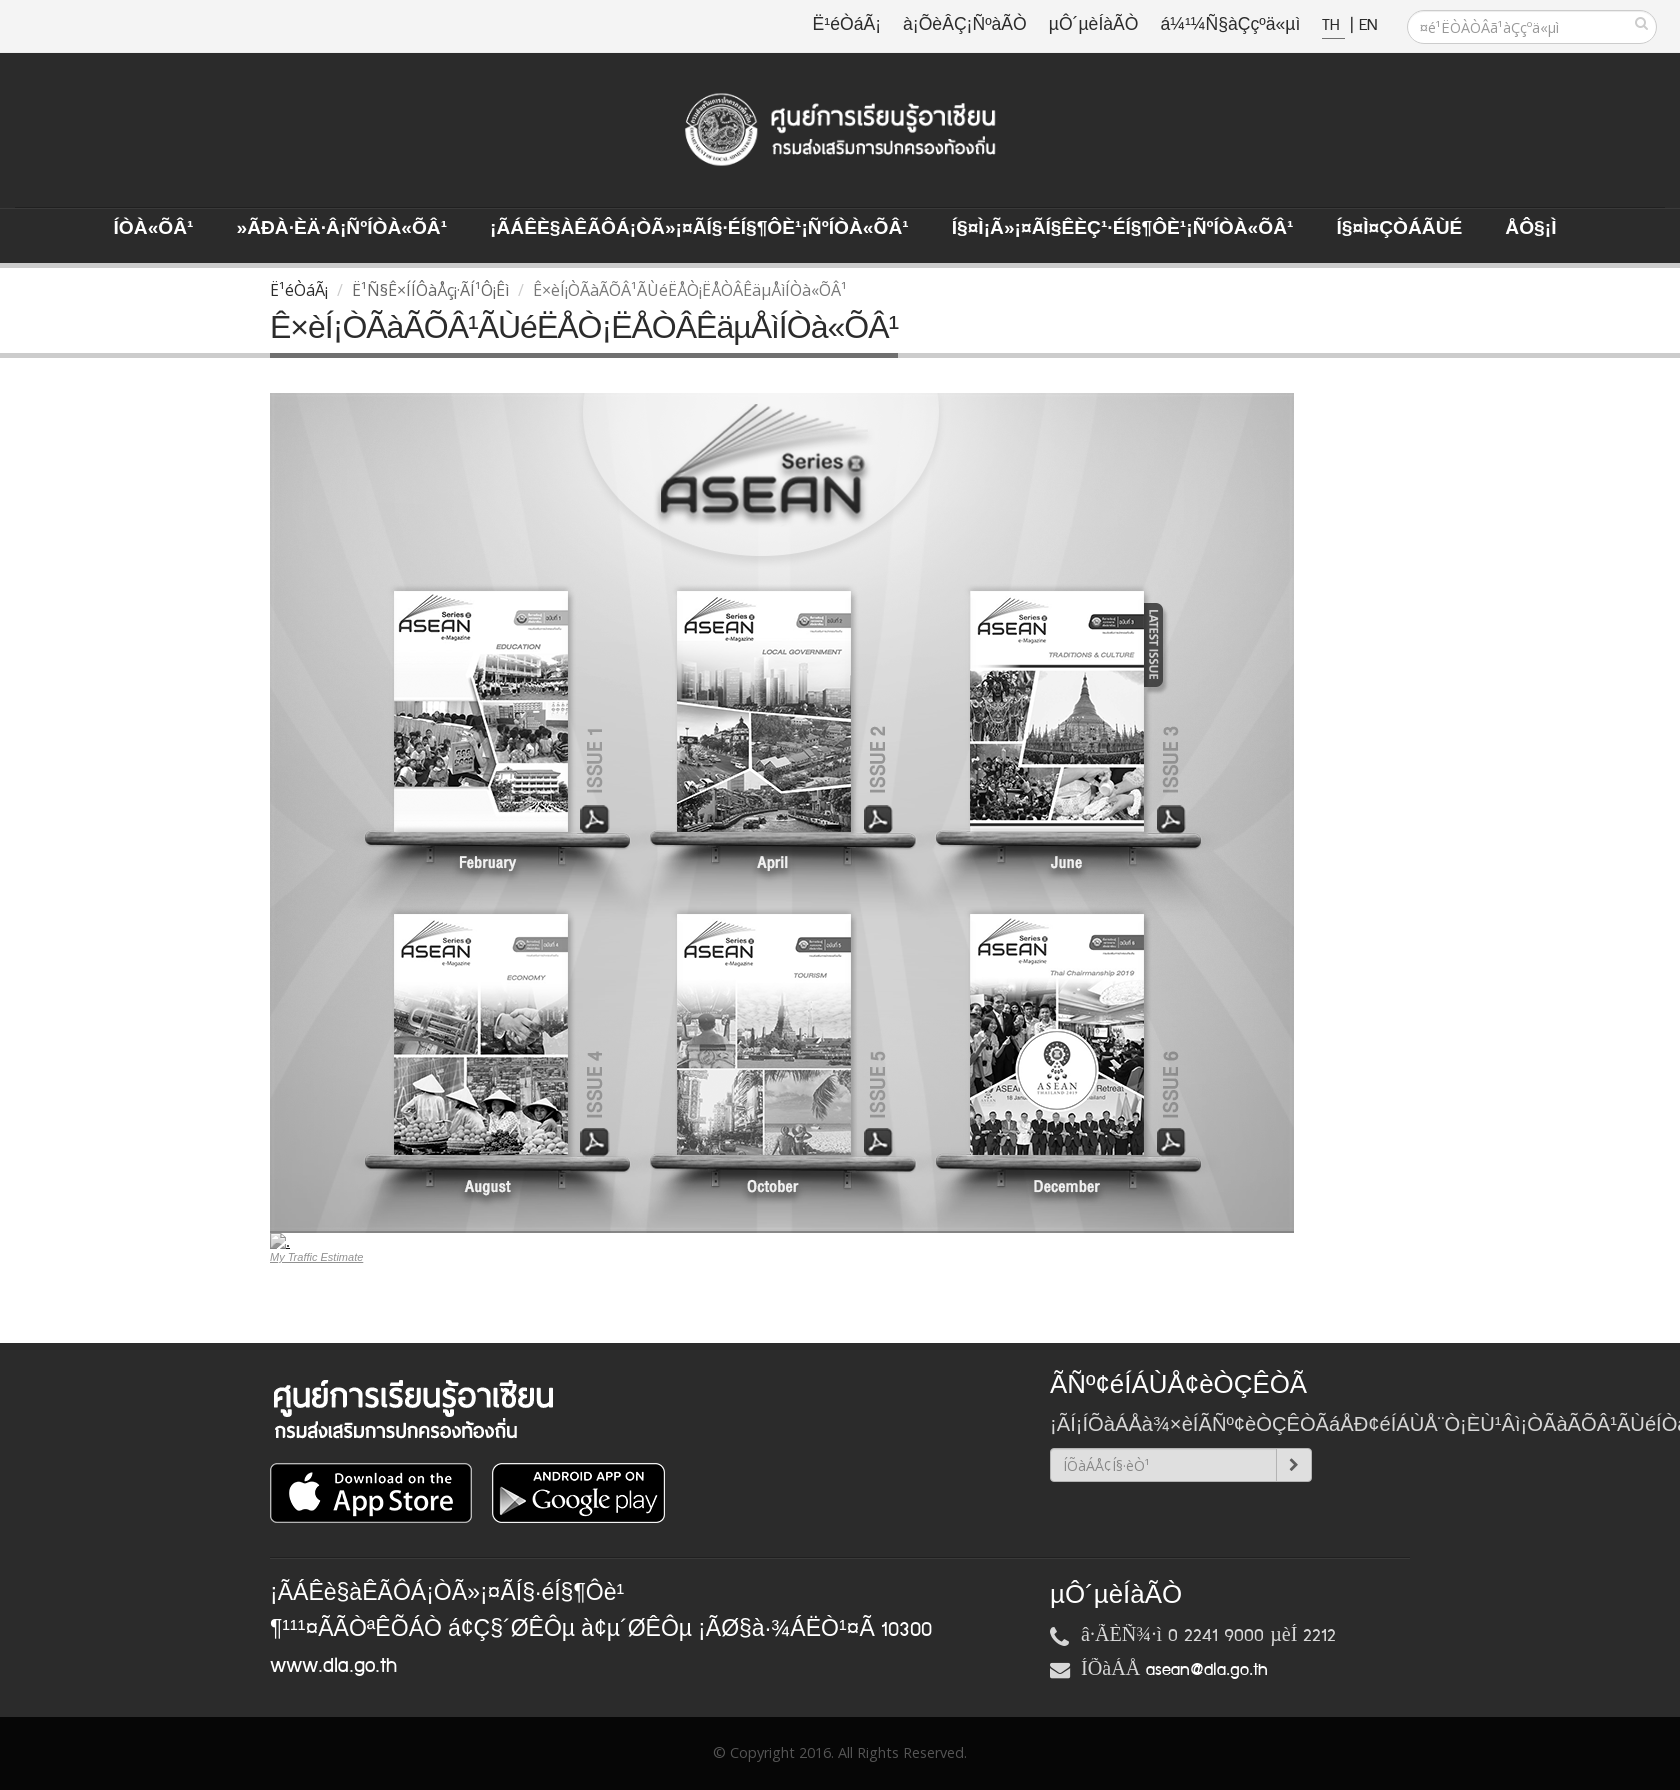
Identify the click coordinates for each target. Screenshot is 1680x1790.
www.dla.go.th (333, 1666)
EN (1368, 25)
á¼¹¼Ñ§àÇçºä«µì (1230, 25)
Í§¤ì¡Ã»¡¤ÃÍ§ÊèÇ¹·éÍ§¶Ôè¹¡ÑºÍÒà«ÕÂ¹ (1123, 229)
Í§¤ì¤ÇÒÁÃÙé (1399, 229)
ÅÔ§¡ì (1530, 229)
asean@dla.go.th (1207, 1670)
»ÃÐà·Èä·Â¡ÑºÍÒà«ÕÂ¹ (341, 229)
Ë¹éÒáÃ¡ (847, 25)
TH (1333, 25)
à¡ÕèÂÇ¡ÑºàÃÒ (965, 25)
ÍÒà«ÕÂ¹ (154, 229)
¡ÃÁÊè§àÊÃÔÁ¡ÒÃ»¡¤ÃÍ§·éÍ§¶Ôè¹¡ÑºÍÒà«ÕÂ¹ (699, 229)
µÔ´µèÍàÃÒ (1094, 25)
